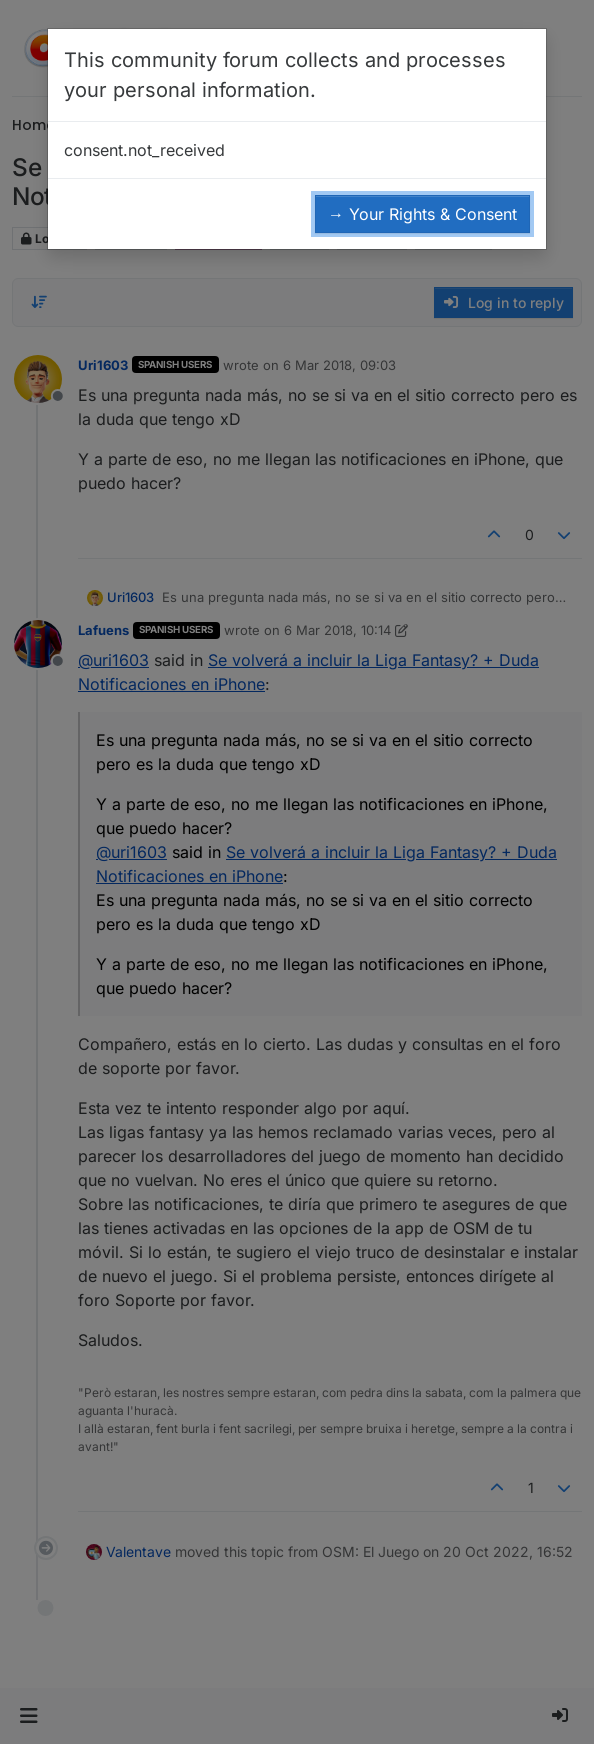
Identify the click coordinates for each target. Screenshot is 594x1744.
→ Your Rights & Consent (422, 214)
